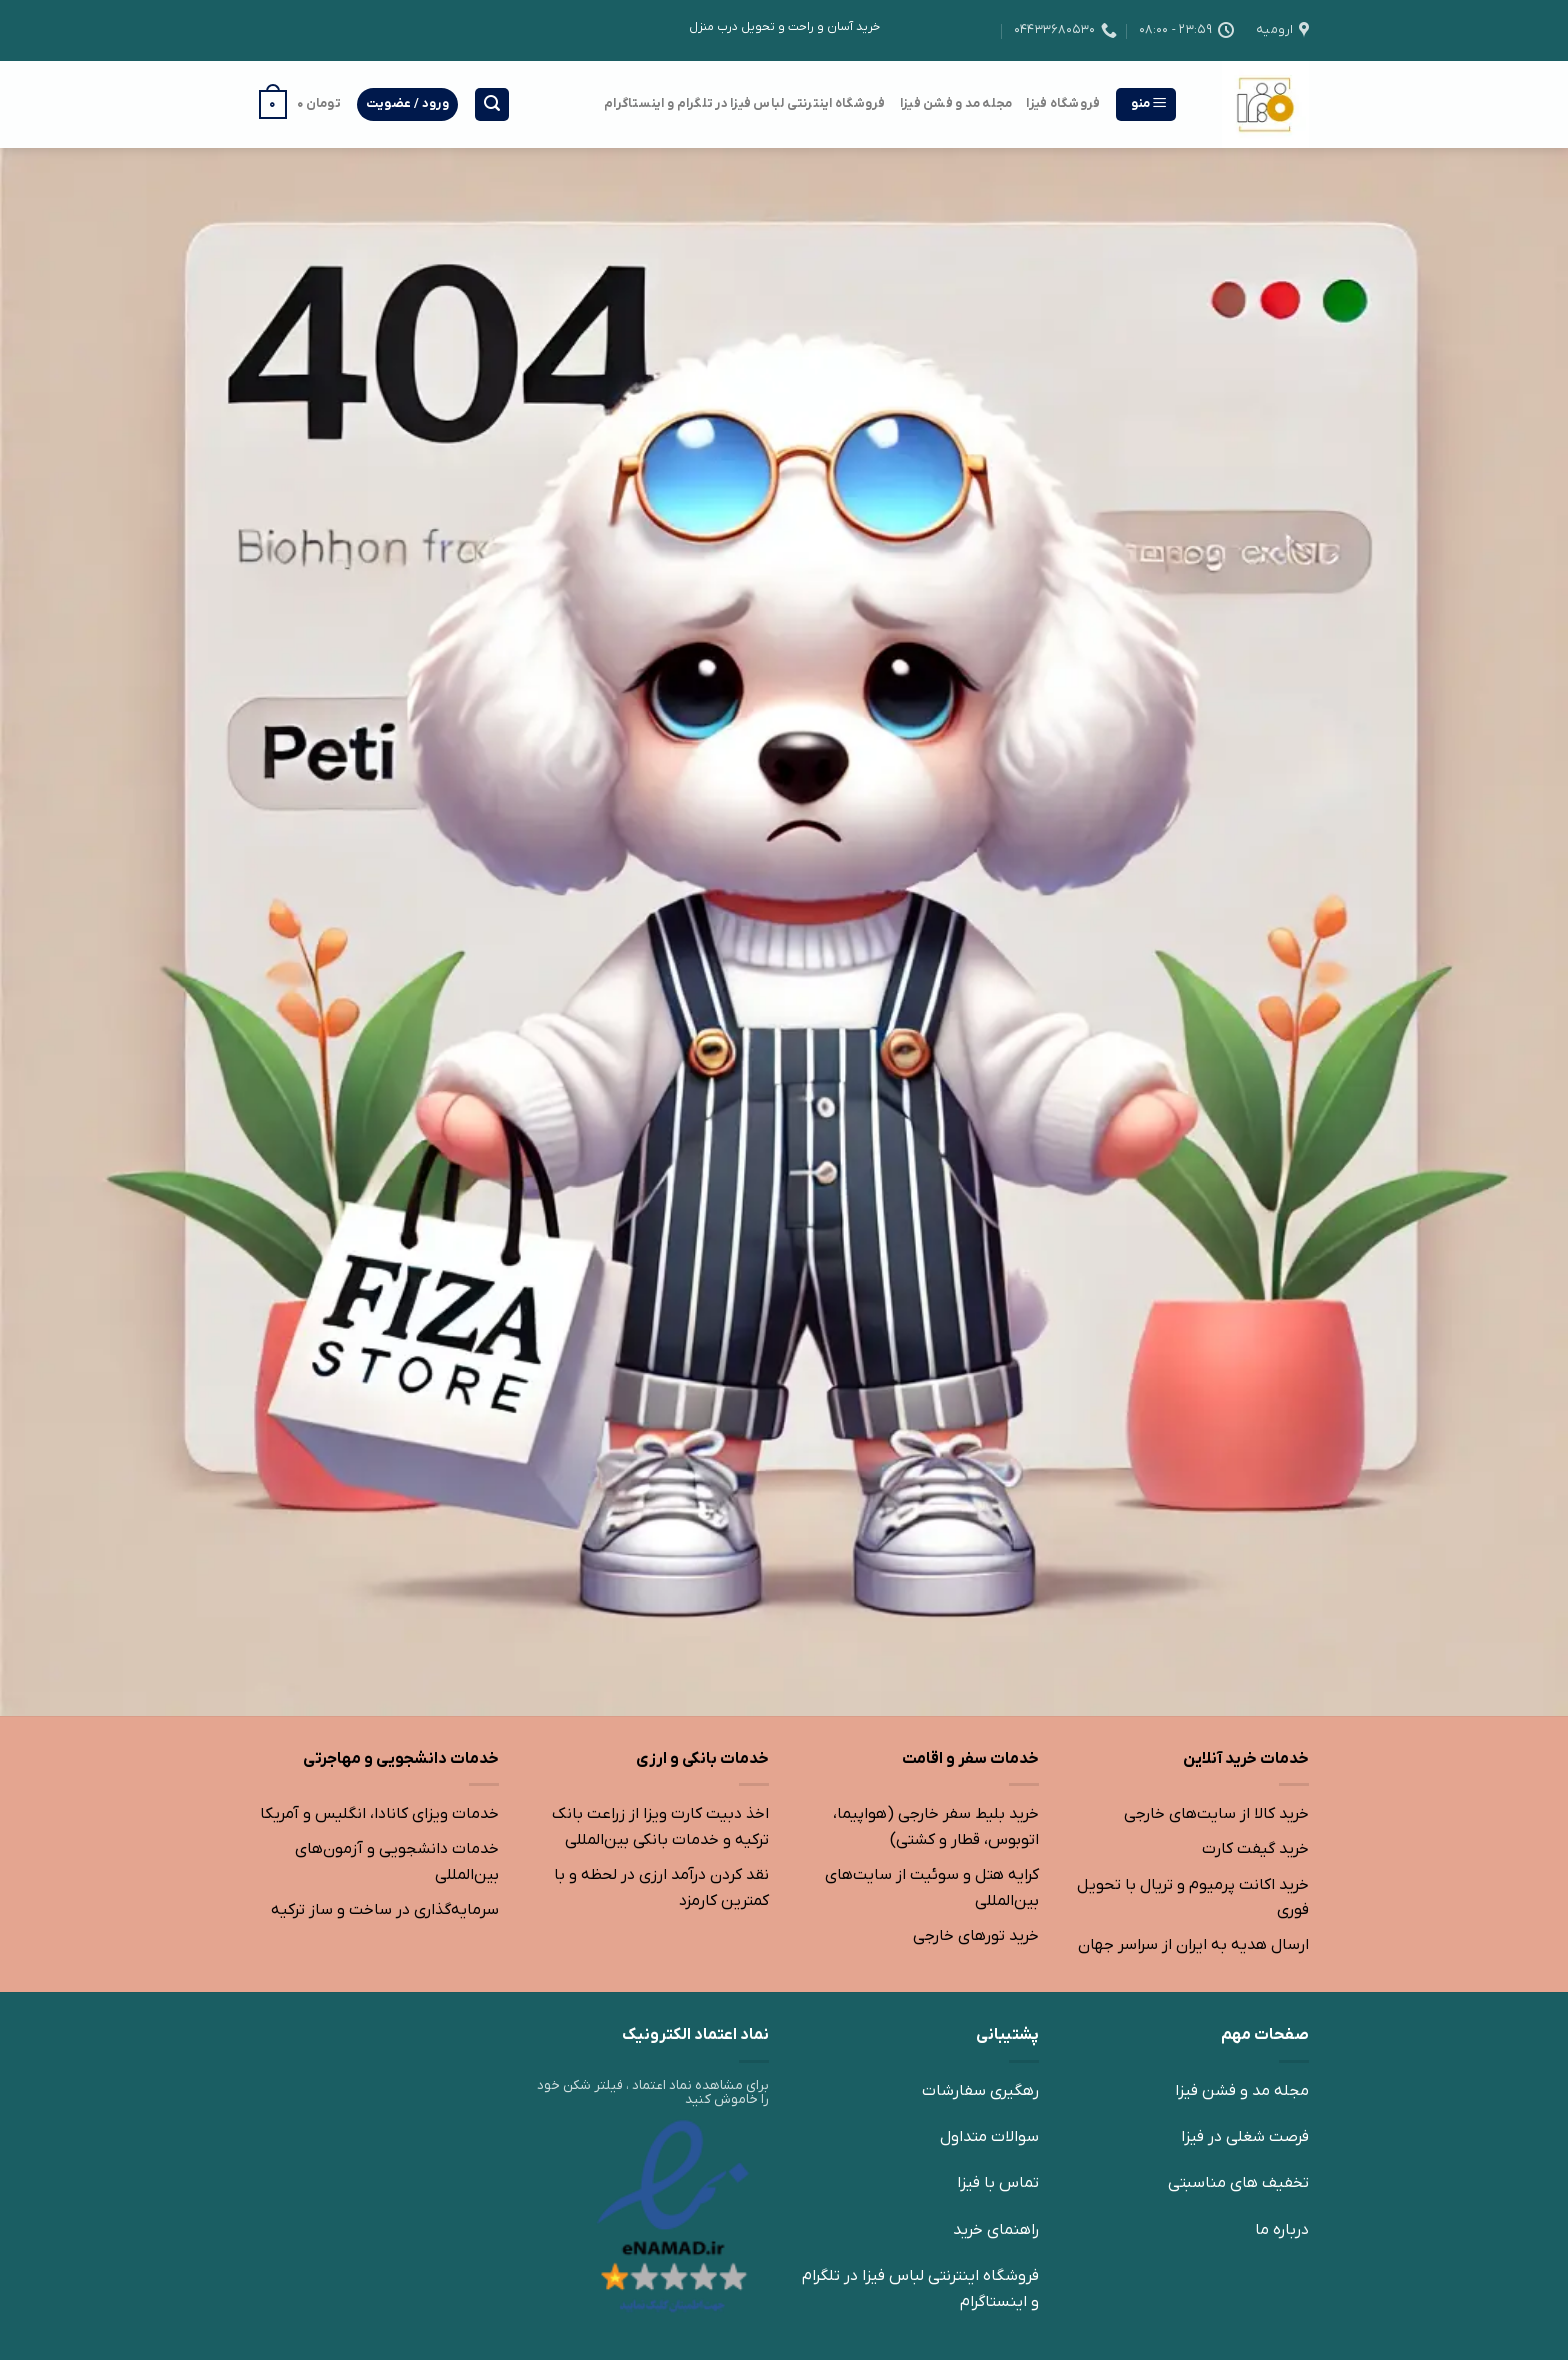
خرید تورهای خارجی (976, 1936)
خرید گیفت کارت (1255, 1849)
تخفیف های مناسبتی (1238, 2183)
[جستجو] (492, 104)
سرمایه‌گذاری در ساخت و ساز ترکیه (385, 1910)
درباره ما (1282, 2230)
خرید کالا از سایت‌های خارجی (1216, 1814)
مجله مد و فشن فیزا (956, 103)
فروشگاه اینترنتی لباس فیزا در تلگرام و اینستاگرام (745, 103)
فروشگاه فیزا (1063, 103)
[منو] (1146, 104)
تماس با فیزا (998, 2183)
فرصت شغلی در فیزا (1245, 2137)
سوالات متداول (989, 2137)
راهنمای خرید (996, 2230)
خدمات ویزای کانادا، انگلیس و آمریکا (379, 1814)
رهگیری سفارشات (980, 2091)
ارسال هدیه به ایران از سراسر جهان (1193, 1945)
